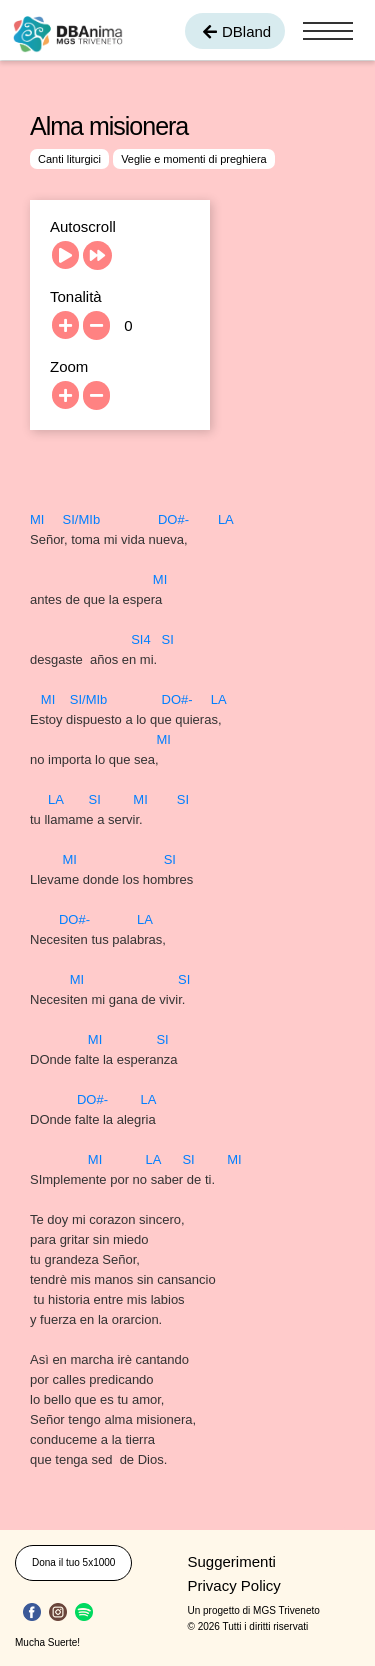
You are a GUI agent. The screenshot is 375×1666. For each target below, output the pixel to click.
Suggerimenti (232, 1561)
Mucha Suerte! (47, 1642)
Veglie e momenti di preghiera (194, 159)
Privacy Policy (234, 1585)
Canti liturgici (69, 159)
